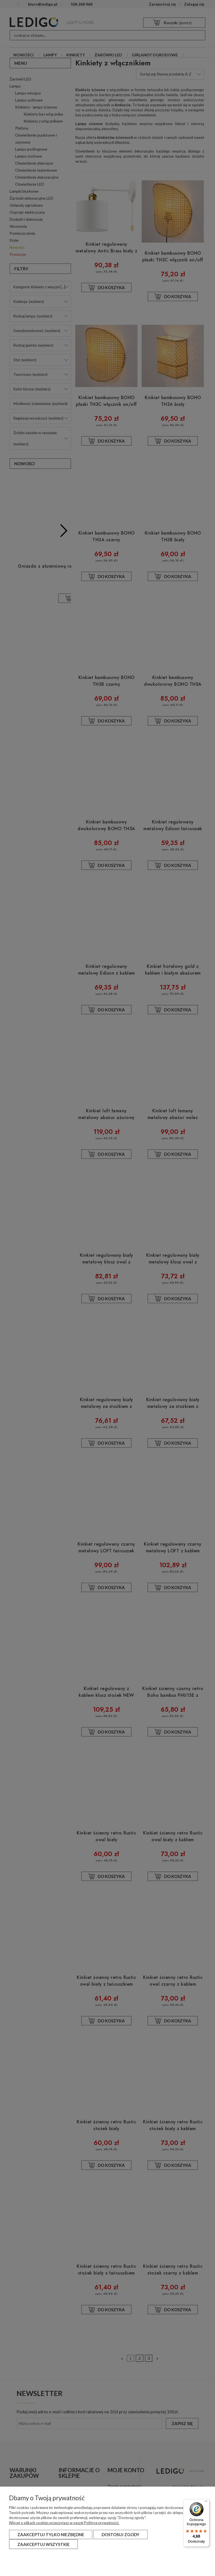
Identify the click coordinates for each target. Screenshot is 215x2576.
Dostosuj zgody (120, 2534)
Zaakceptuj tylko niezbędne (50, 2534)
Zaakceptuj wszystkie (43, 2544)
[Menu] (206, 2502)
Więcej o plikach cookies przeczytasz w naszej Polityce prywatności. (64, 2522)
